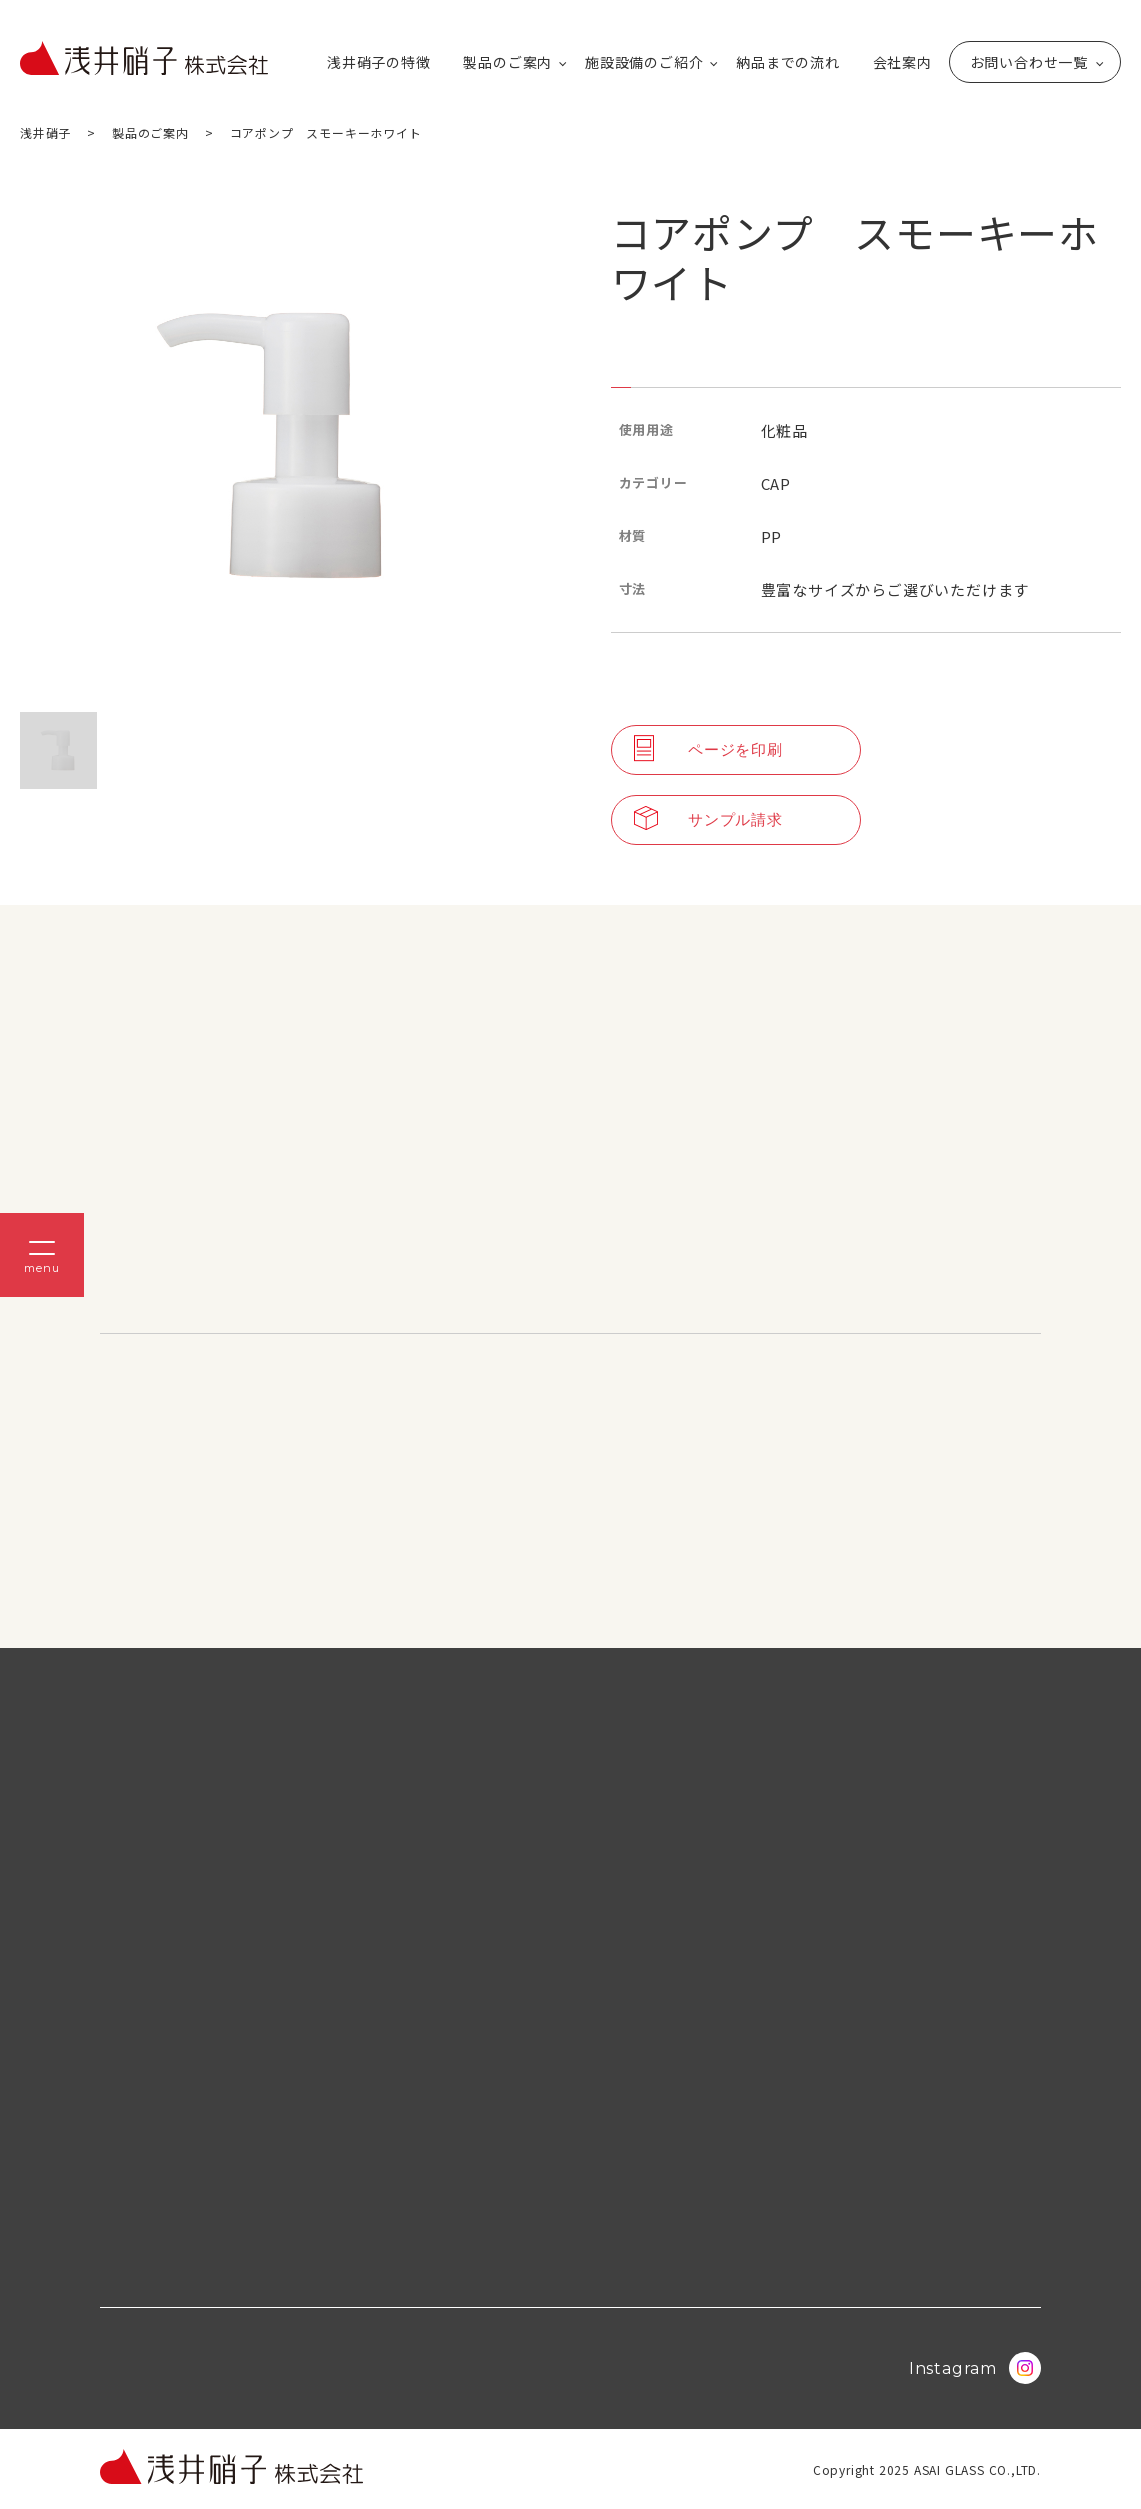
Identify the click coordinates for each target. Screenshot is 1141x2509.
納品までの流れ (788, 62)
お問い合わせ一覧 (1029, 62)
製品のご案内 (507, 62)
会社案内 (902, 62)
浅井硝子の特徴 (379, 62)
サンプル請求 (708, 820)
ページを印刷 (708, 750)
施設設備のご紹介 (644, 62)
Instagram (975, 2368)
